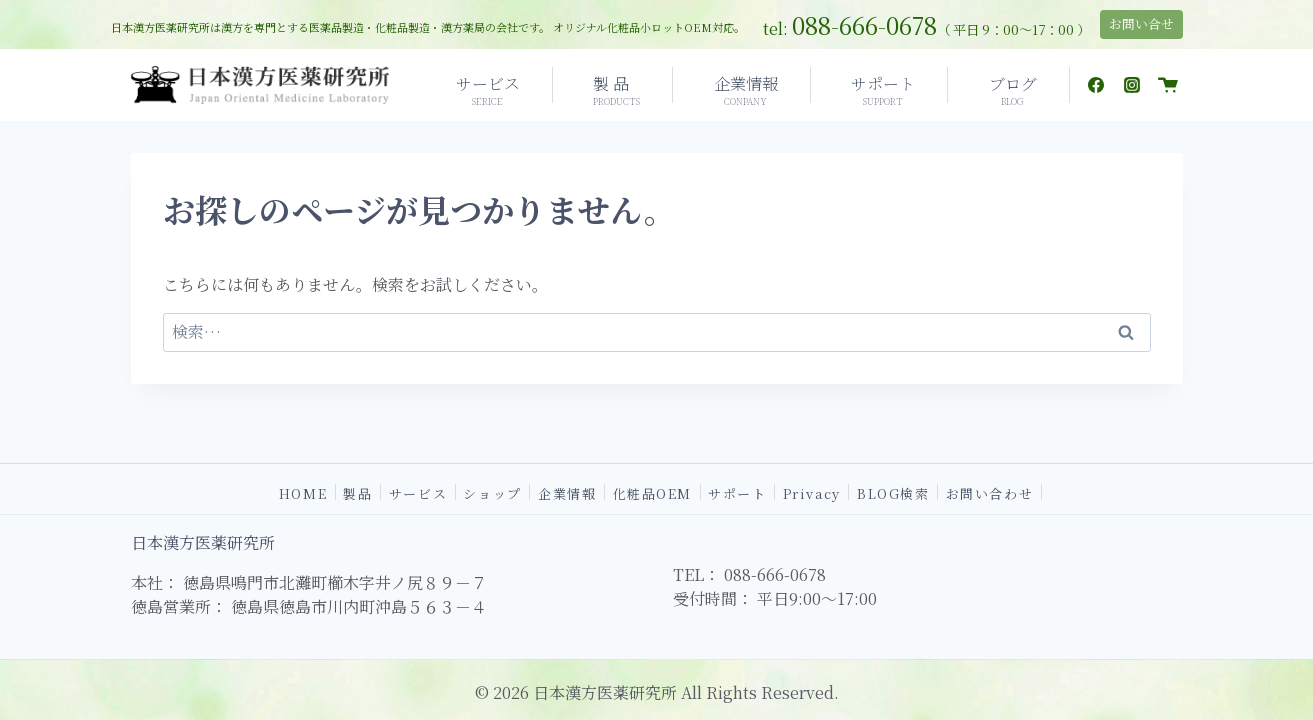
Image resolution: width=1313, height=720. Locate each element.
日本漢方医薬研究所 (203, 542)
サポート (737, 492)
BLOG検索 (893, 492)
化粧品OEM (652, 492)
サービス (418, 492)
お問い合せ (1141, 23)
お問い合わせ (989, 492)
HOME (303, 492)
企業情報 (567, 492)
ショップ (492, 492)
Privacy (812, 492)
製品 (357, 492)
